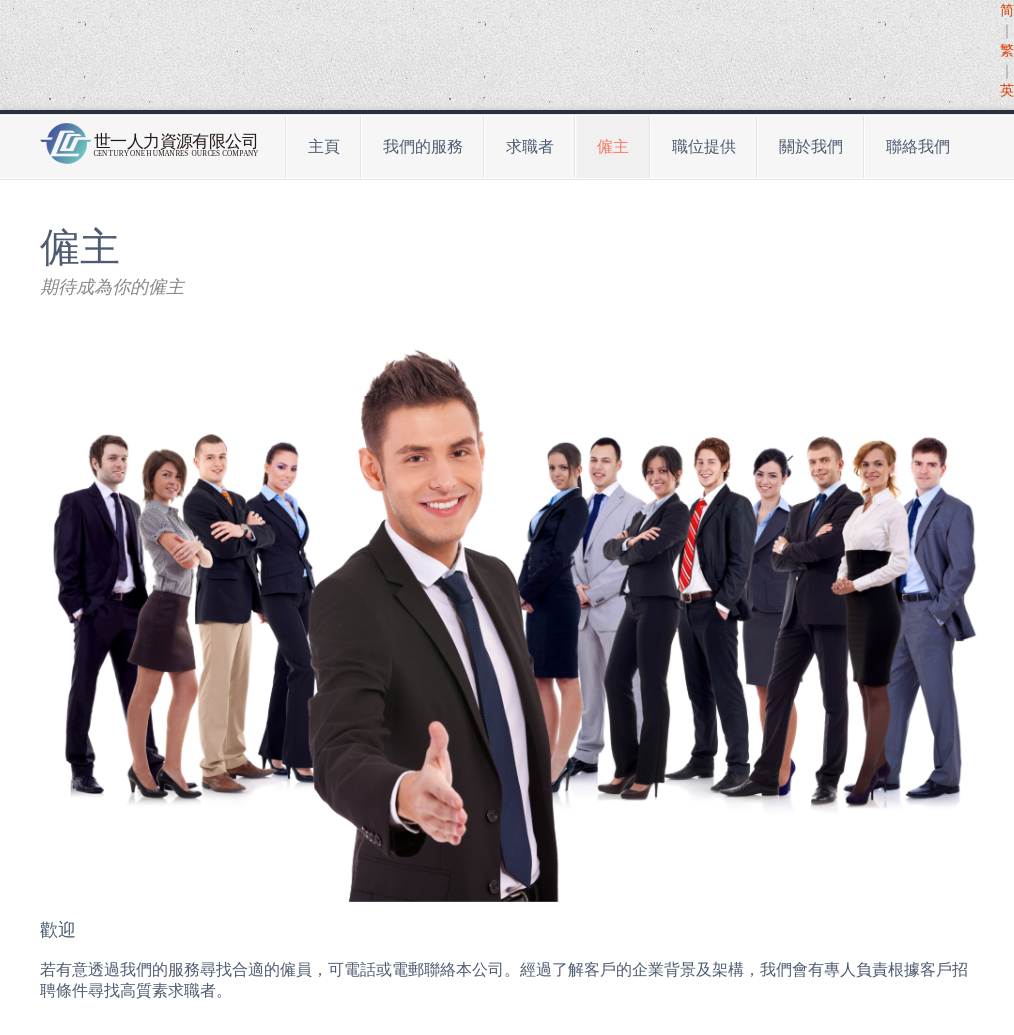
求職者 (530, 147)
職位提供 (704, 147)
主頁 (324, 147)
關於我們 (811, 147)
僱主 (613, 147)
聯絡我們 (918, 147)
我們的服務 (423, 147)
